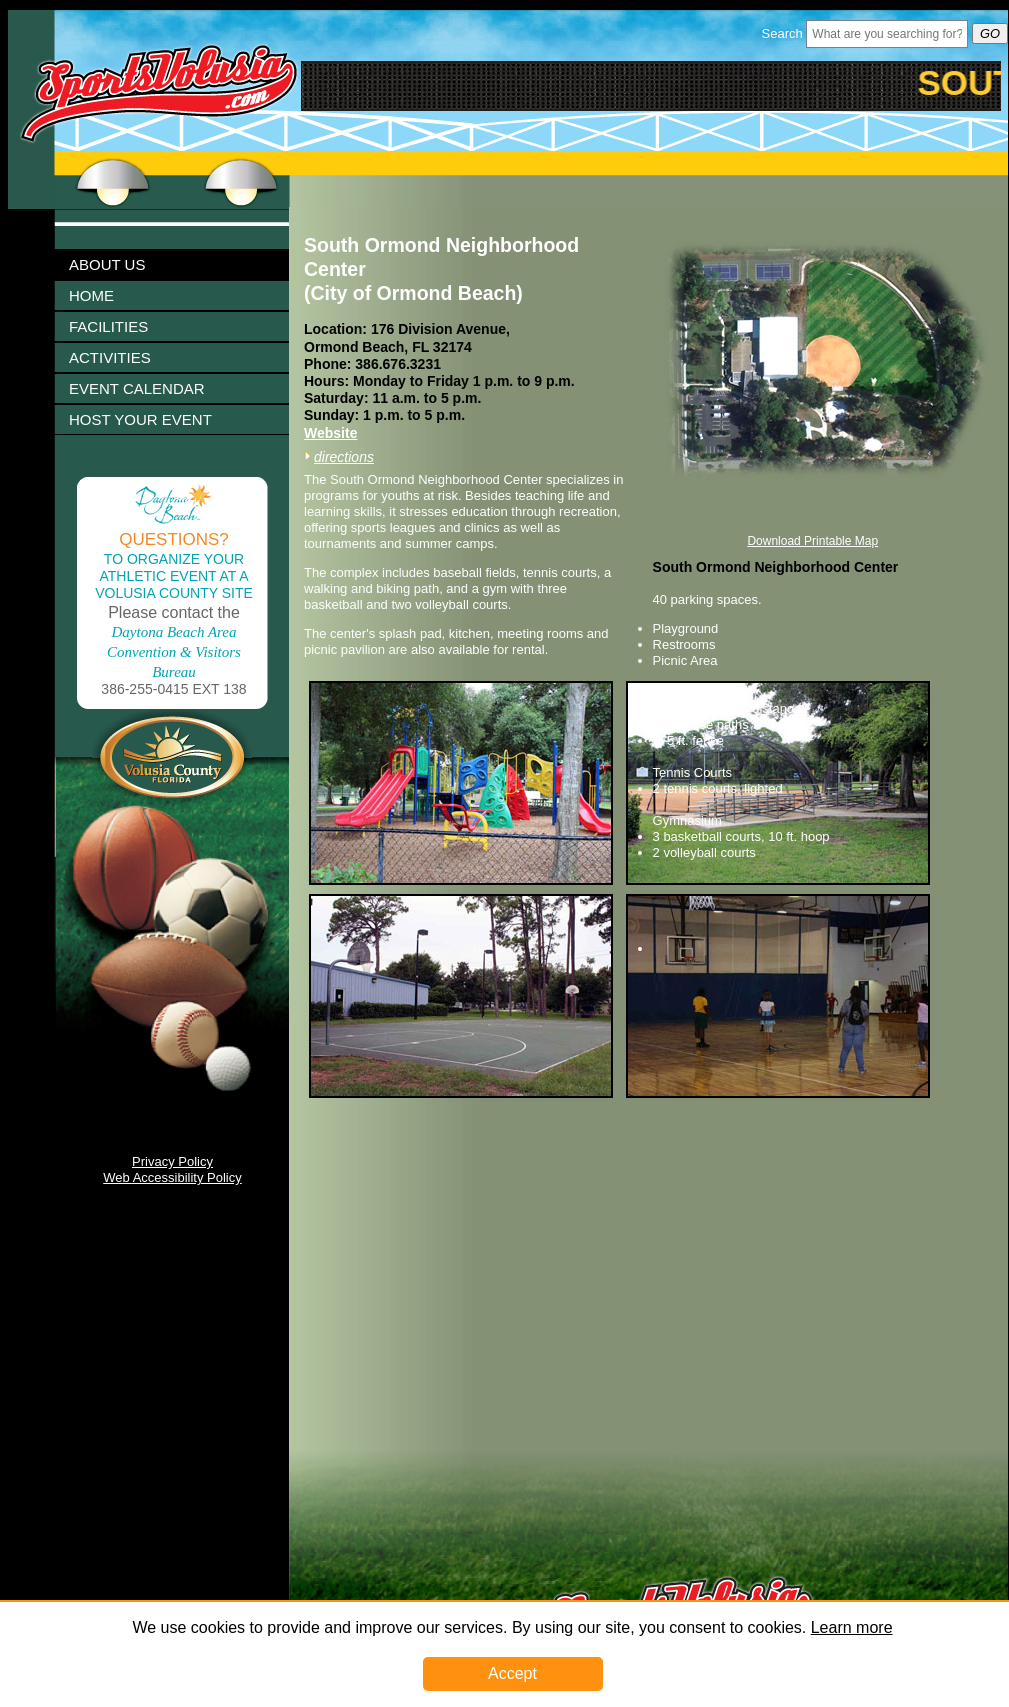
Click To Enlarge (219, 502)
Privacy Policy (172, 1161)
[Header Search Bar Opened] (887, 34)
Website (330, 433)
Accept (512, 1673)
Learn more (852, 1627)
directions (344, 457)
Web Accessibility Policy (172, 1177)
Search (782, 33)
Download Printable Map (812, 541)
